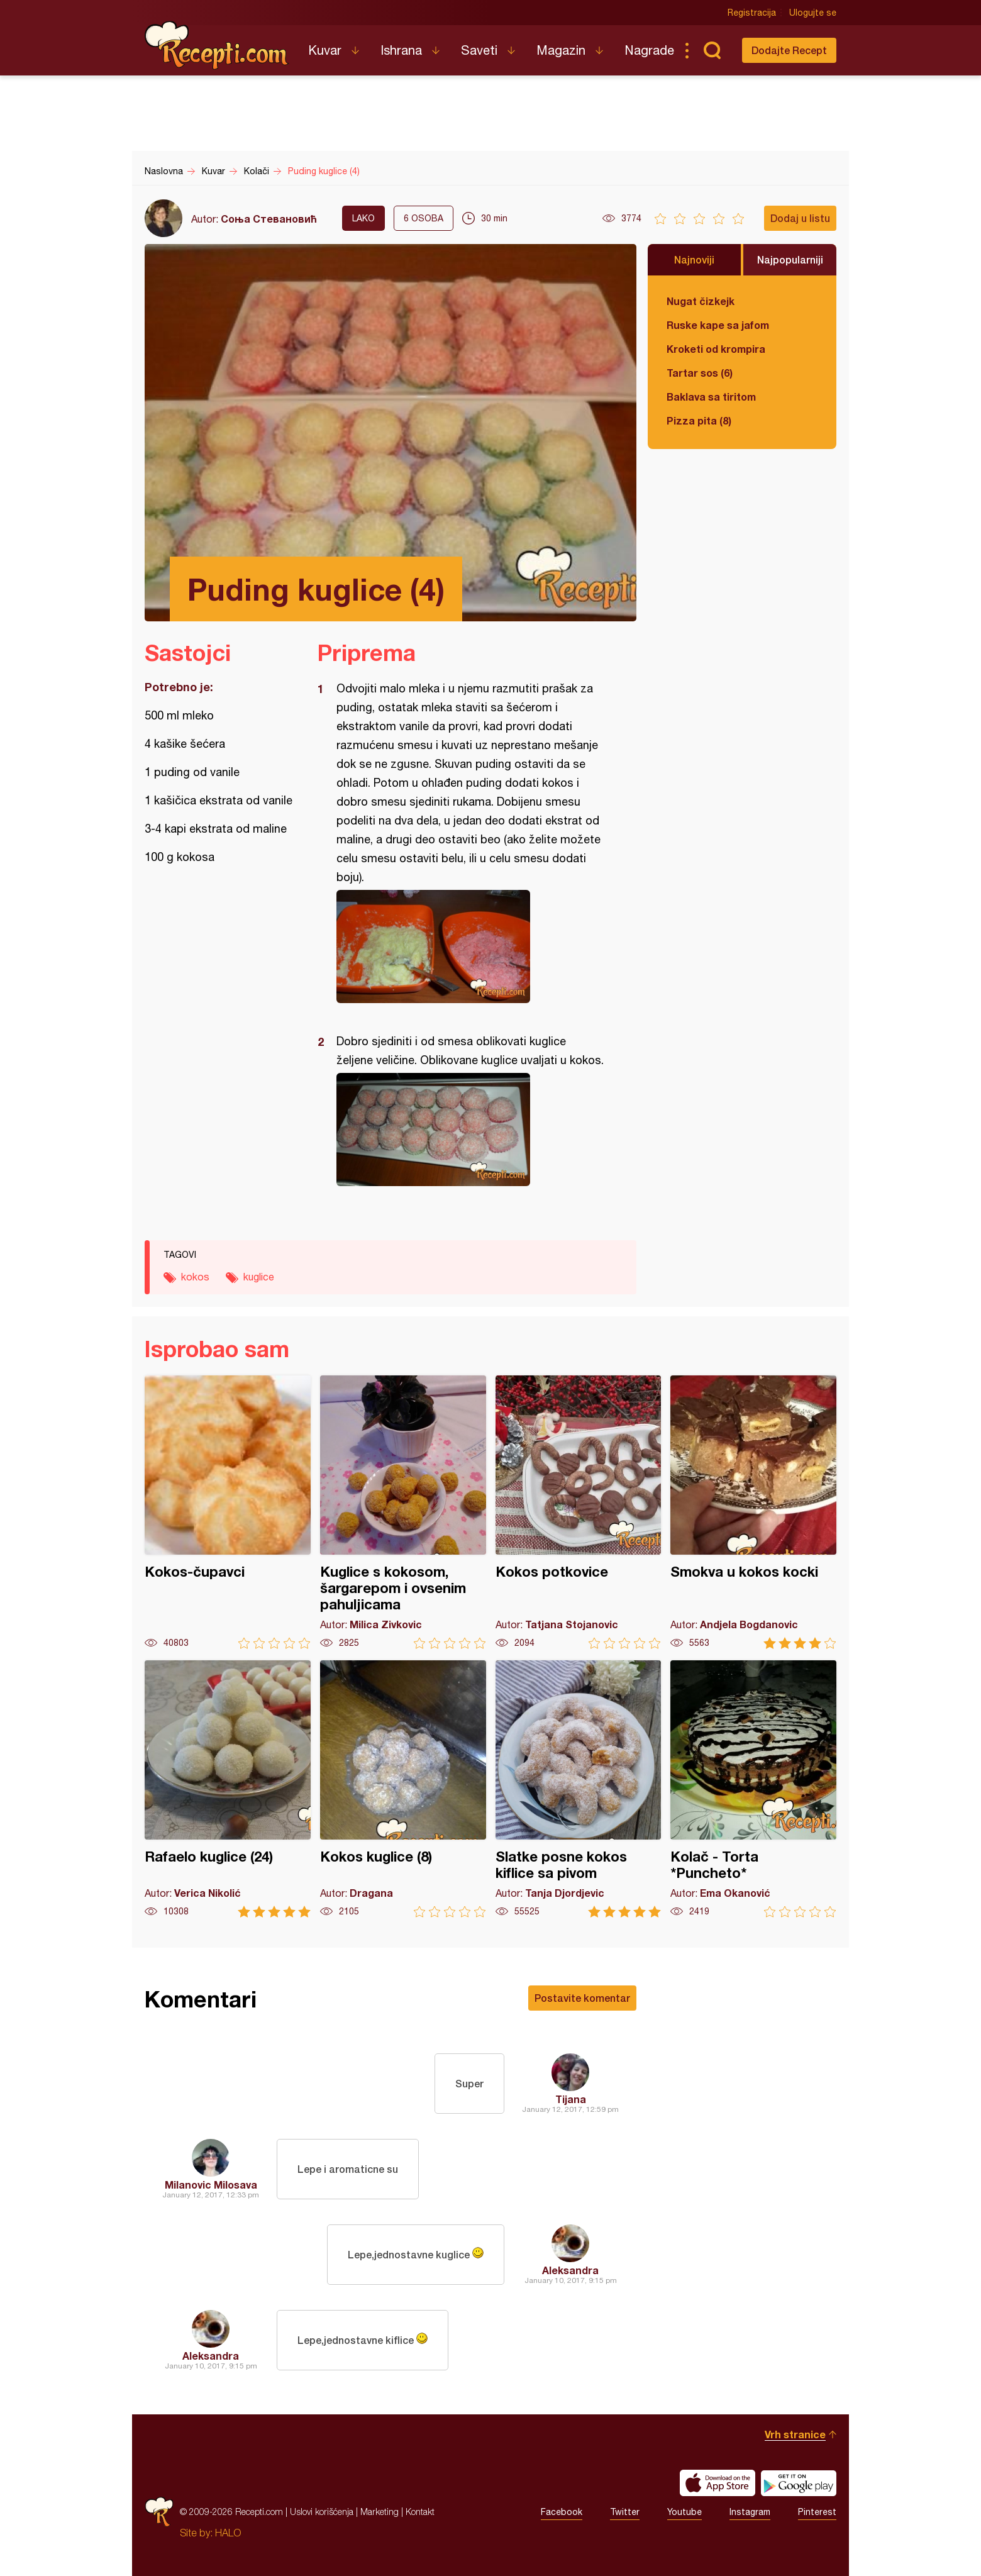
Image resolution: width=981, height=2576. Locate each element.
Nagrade (649, 50)
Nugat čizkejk (700, 301)
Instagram (749, 2512)
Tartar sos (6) (700, 373)
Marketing (379, 2511)
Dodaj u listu (800, 218)
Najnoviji (694, 259)
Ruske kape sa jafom (718, 325)
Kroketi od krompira (716, 349)
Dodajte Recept (789, 50)
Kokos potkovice (579, 1512)
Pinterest (817, 2512)
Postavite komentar (582, 1998)
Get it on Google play (798, 2483)
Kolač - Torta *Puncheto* (753, 1789)
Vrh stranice (795, 2434)
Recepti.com (217, 45)
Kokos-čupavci (228, 1512)
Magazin (560, 50)
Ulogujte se (812, 13)
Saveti (479, 50)
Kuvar (324, 50)
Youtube (684, 2512)
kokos (195, 1276)
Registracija (752, 13)
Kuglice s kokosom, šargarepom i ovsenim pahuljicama (403, 1512)
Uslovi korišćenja (321, 2511)
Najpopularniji (790, 259)
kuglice (258, 1276)
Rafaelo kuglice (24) (228, 1789)
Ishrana (401, 50)
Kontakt (420, 2511)
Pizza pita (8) (699, 420)
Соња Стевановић (269, 219)
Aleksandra (570, 2270)
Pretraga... (712, 50)
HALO (228, 2532)
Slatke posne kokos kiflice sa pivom (579, 1789)
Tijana (570, 2099)
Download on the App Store (717, 2483)
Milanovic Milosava (211, 2184)
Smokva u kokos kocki (753, 1512)
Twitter (625, 2512)
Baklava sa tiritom (711, 396)
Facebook (561, 2512)
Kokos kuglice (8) (403, 1789)
